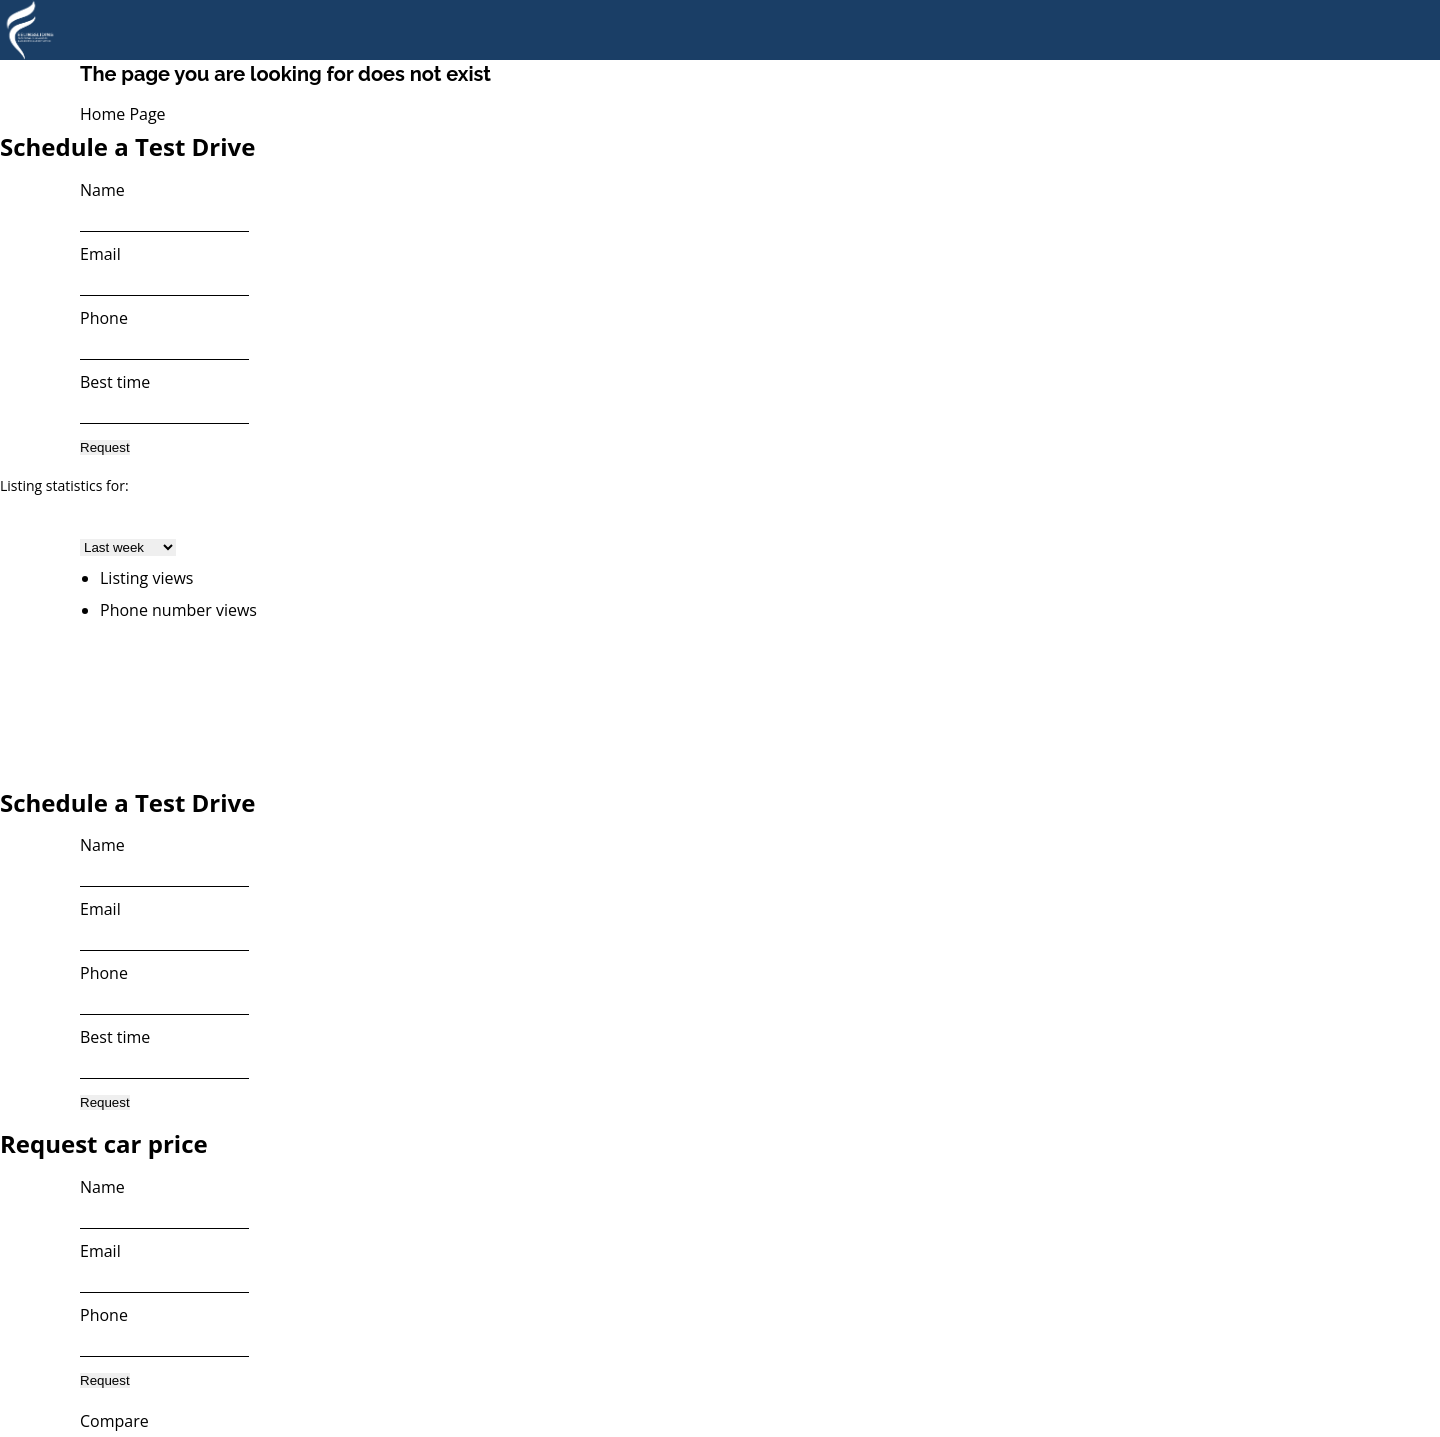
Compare (114, 1421)
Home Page (123, 114)
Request (105, 447)
